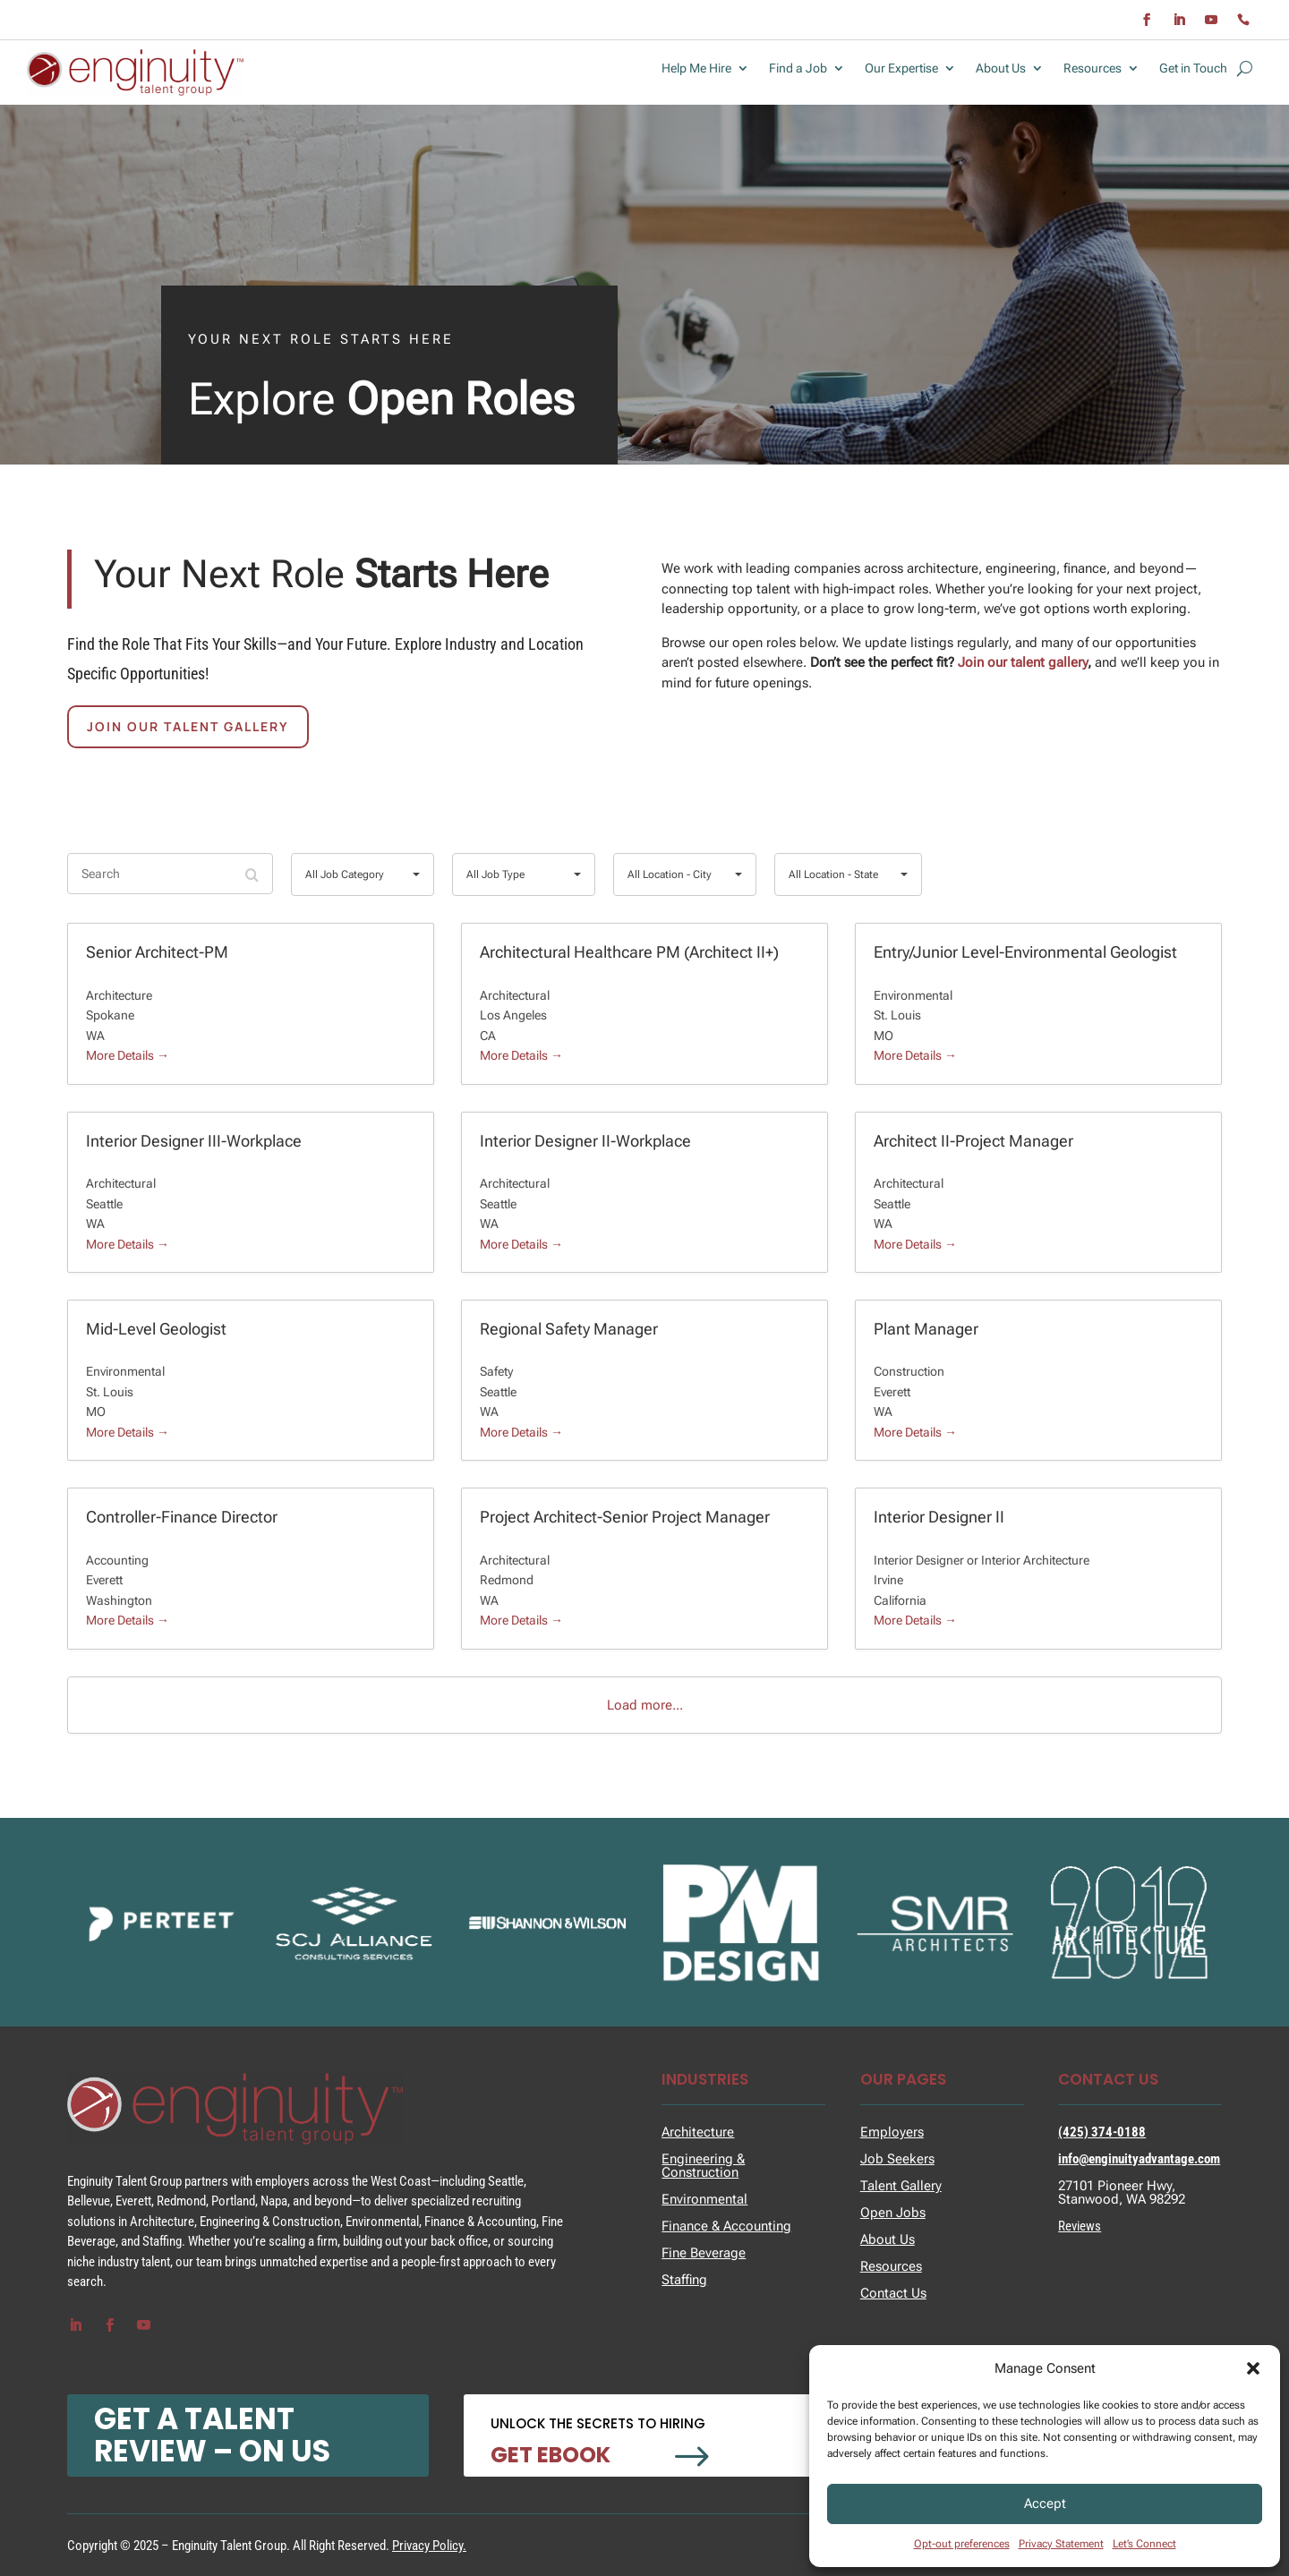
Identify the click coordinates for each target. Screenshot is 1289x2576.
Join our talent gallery (1023, 662)
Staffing (684, 2280)
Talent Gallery (901, 2186)
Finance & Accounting (726, 2226)
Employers (892, 2132)
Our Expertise (901, 68)
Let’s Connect (1144, 2544)
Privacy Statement (1061, 2544)
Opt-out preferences (962, 2544)
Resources (1092, 68)
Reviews (1079, 2226)
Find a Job (798, 68)
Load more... (645, 1705)
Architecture (698, 2132)
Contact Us (893, 2293)
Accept (1045, 2503)
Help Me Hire (696, 68)
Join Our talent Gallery (188, 726)
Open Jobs (893, 2213)
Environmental (704, 2199)
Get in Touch (1193, 68)
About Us (1001, 68)
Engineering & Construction (703, 2165)
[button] (1253, 2368)
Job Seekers (897, 2159)
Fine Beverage (704, 2253)
